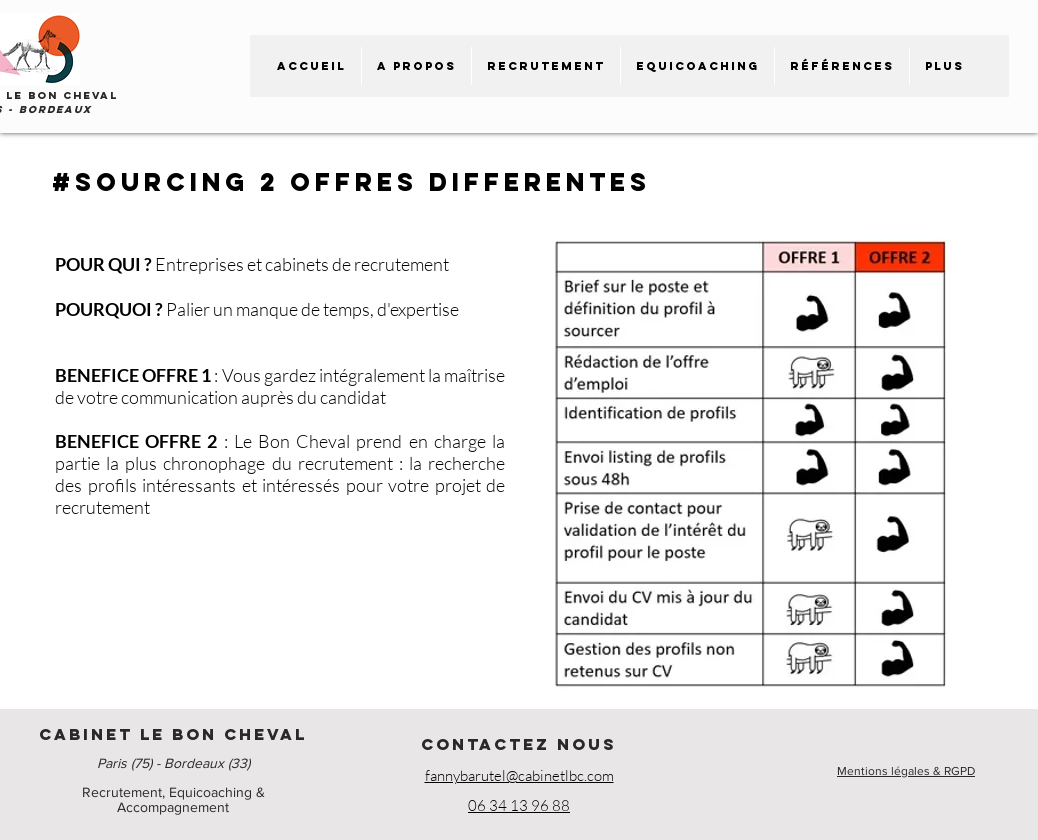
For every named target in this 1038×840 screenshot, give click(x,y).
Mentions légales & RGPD (906, 771)
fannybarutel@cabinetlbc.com (519, 775)
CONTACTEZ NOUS (519, 744)
